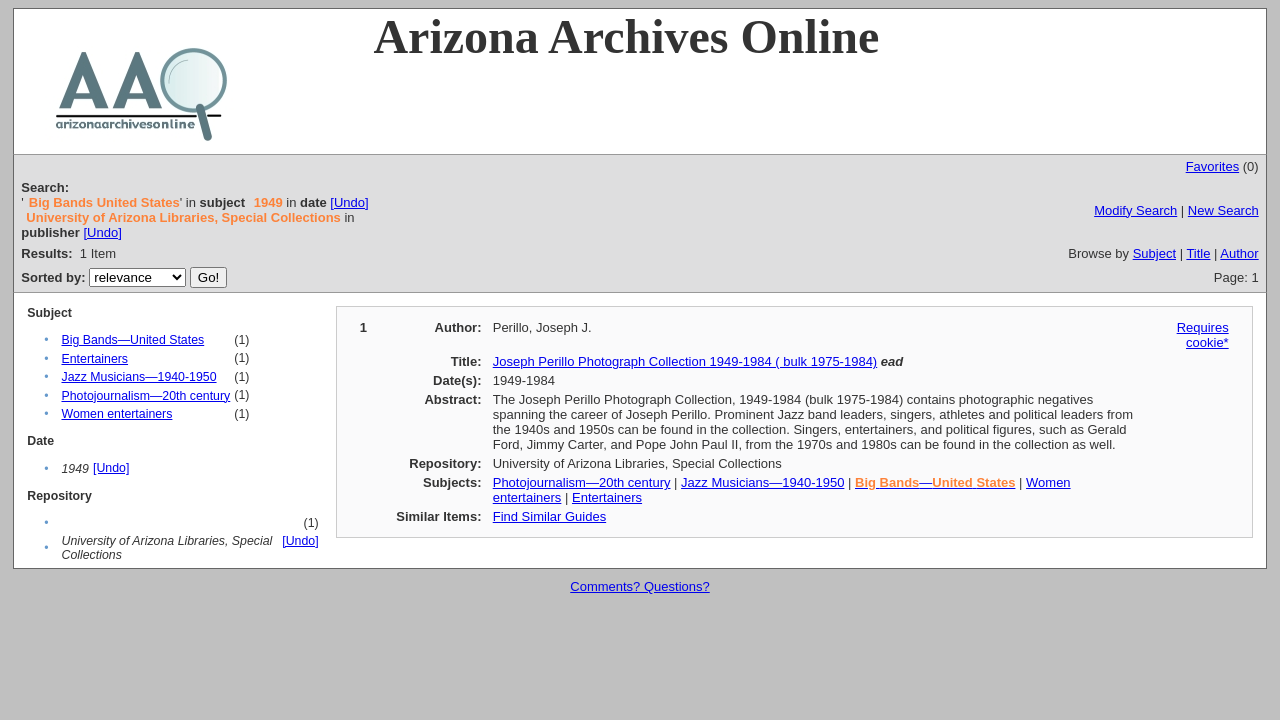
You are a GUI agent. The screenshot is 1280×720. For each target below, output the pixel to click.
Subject (1154, 253)
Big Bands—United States (132, 340)
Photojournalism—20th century (145, 396)
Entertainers (94, 359)
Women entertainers (116, 414)
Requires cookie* (1203, 335)
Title (1198, 253)
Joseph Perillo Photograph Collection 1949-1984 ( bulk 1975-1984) (685, 361)
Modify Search (1135, 210)
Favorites (1212, 166)
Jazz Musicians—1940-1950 (138, 377)
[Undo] (349, 202)
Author (1239, 253)
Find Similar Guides (549, 516)
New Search (1223, 210)
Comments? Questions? (639, 586)
